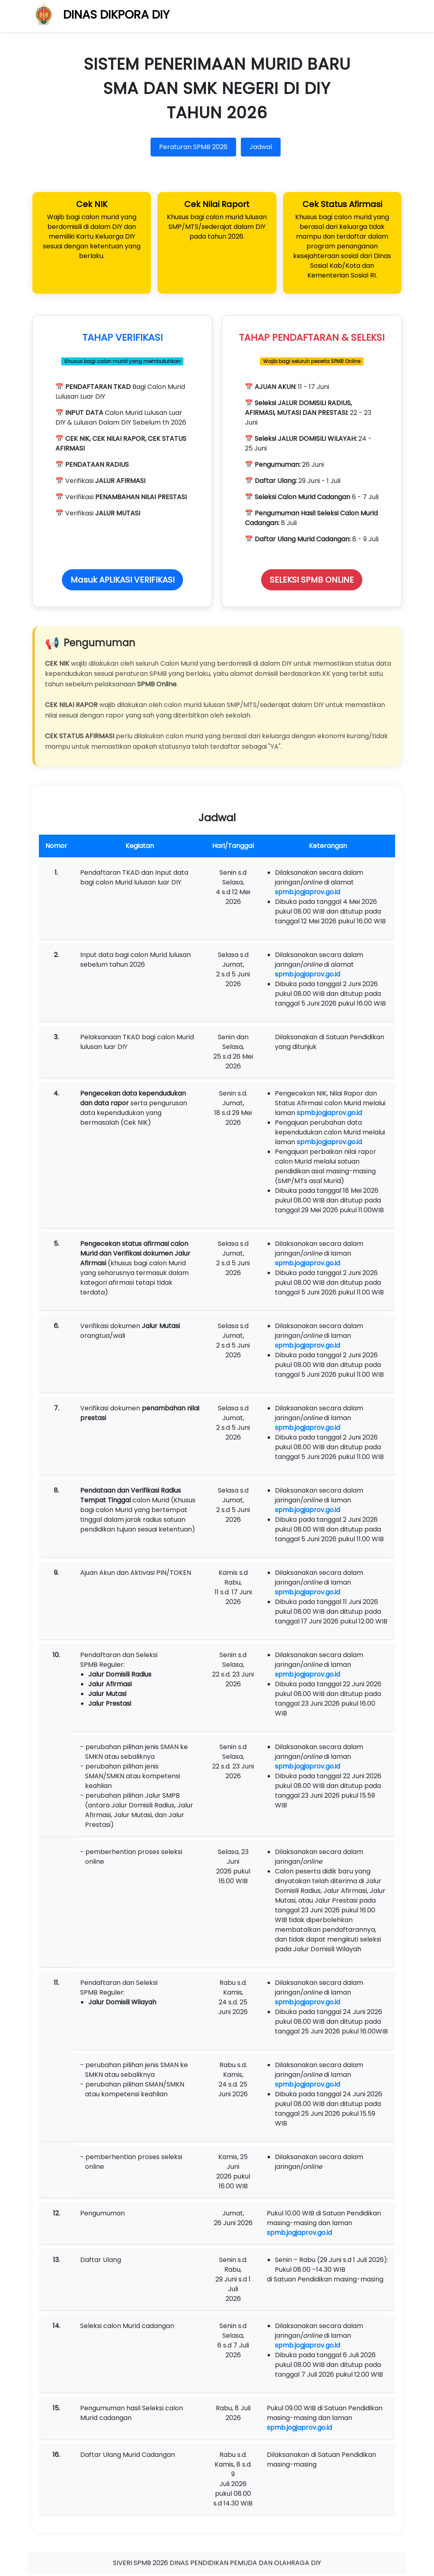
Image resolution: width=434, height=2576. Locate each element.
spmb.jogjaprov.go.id (307, 893)
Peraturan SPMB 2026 (193, 147)
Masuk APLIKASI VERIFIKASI (122, 581)
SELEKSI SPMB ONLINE (312, 581)
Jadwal (260, 147)
